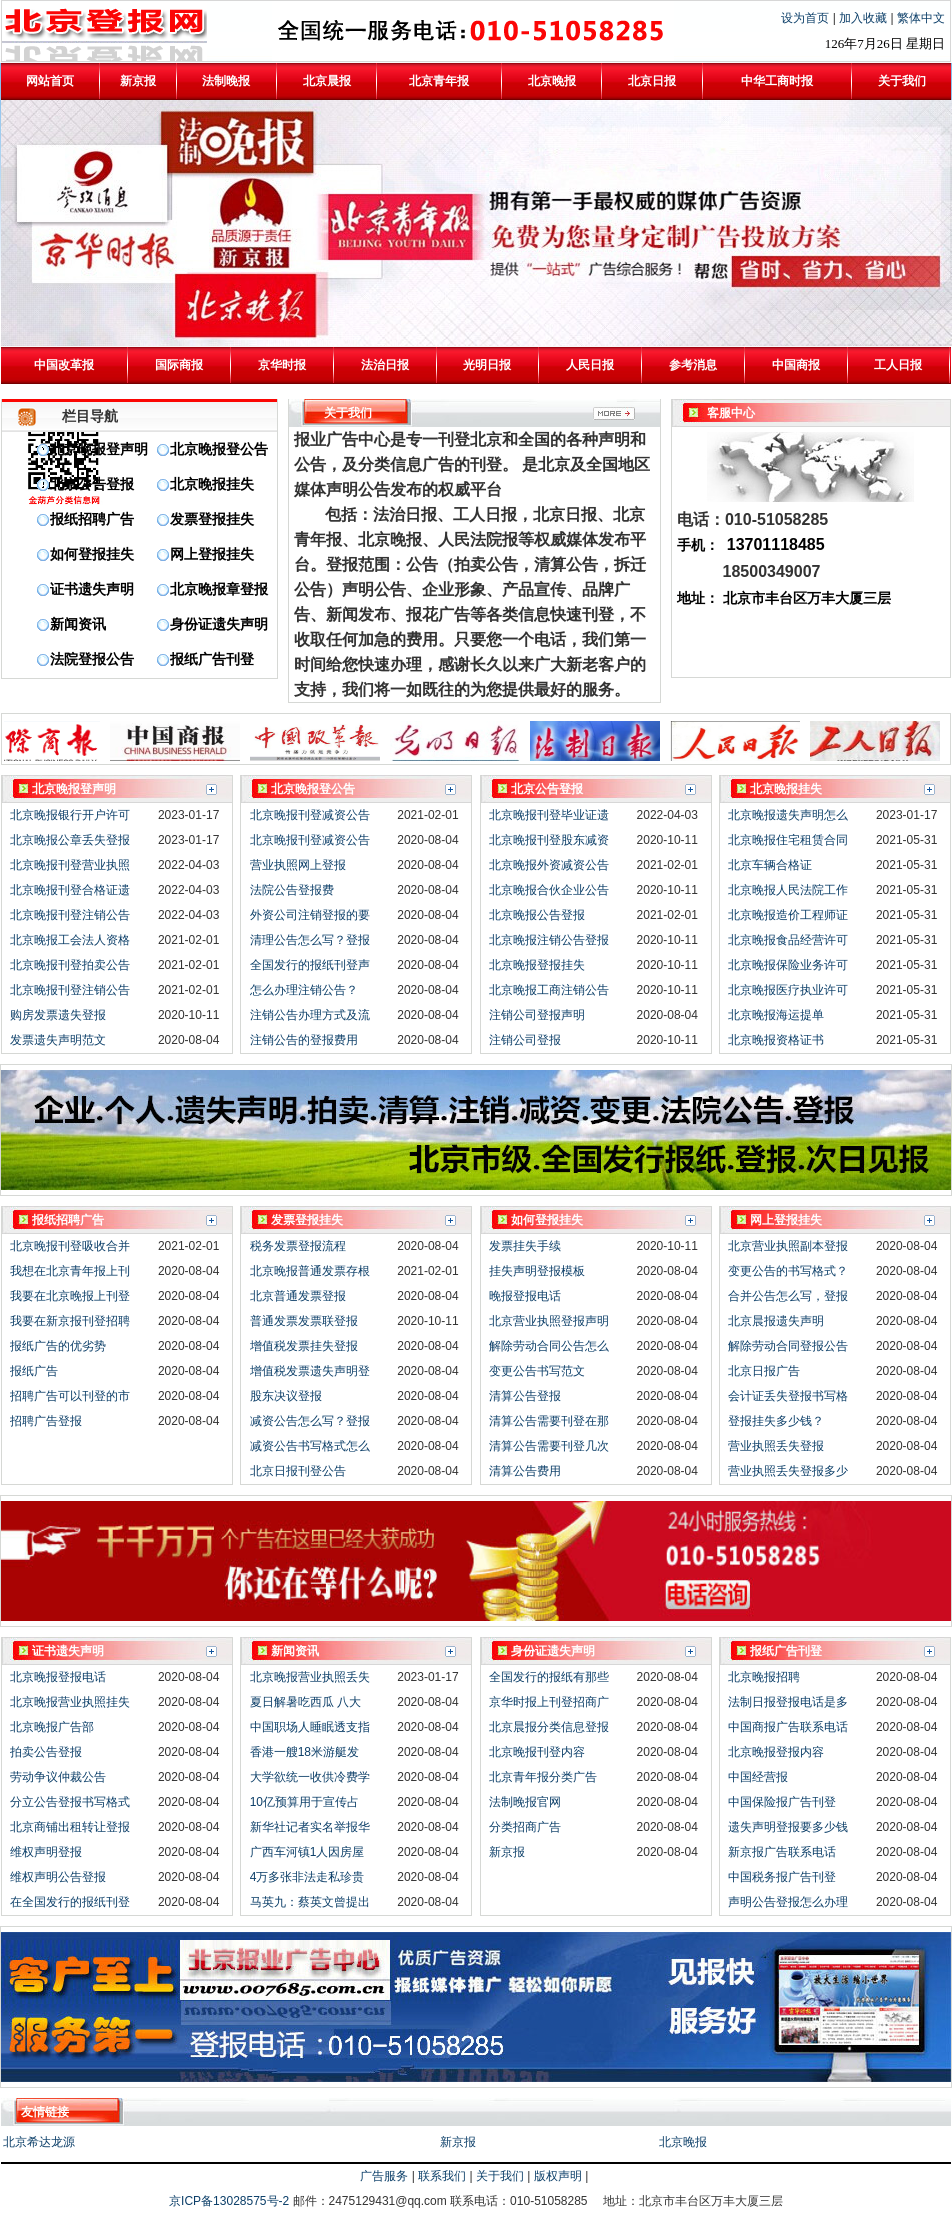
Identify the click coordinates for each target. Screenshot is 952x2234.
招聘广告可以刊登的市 (70, 1396)
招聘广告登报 (46, 1421)
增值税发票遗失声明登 (310, 1371)
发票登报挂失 (212, 519)
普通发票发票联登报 (304, 1321)
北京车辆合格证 (770, 865)
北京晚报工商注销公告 (549, 990)
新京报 (507, 1852)
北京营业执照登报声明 (549, 1321)
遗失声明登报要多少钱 (788, 1827)
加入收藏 (864, 18)
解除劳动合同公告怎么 (549, 1346)
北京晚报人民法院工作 (788, 890)
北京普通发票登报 (298, 1296)
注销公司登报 (525, 1040)
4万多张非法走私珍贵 (307, 1877)
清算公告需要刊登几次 (549, 1446)
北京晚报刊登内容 (537, 1752)
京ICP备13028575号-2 (230, 2201)
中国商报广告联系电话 (788, 1727)
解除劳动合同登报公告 (788, 1346)
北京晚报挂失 (212, 484)
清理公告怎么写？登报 (310, 940)
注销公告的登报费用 (304, 1040)
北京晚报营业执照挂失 (70, 1702)
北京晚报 (683, 2142)
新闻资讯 (78, 624)
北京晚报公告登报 (537, 915)
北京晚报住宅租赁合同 (788, 840)
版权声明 (558, 2176)
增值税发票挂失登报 (304, 1346)
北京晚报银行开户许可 (70, 815)
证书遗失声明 (92, 589)
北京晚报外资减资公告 (549, 865)
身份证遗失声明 (219, 624)
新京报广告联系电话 (782, 1852)
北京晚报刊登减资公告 (310, 815)
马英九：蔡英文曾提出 (310, 1902)
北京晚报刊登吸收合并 (70, 1246)
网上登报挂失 (212, 554)
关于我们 (500, 2176)
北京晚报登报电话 (58, 1677)
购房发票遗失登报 (58, 1015)
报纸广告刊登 (212, 659)
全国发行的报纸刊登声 (310, 965)
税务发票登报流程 (298, 1246)
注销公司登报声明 (537, 1015)
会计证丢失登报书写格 (788, 1396)
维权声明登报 (46, 1852)
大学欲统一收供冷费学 (310, 1777)
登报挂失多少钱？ (776, 1421)
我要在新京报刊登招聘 (70, 1321)
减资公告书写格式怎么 (310, 1446)
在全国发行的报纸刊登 (70, 1902)
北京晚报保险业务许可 (788, 965)
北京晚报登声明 (99, 449)
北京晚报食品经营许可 (788, 940)
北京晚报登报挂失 (537, 965)
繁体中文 (921, 18)
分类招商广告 (525, 1827)
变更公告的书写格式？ (788, 1271)
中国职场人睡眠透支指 (310, 1727)
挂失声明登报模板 (537, 1271)
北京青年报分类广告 (543, 1777)
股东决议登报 (286, 1396)
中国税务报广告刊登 (782, 1877)
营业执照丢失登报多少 (788, 1471)
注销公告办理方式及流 (310, 1015)
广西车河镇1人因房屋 (307, 1852)
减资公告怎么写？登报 (310, 1421)
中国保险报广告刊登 (782, 1802)
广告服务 (384, 2176)
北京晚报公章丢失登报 (70, 840)
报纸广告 (34, 1371)
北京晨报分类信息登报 (549, 1727)
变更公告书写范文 (537, 1371)
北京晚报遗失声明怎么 (788, 815)
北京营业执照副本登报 (788, 1246)
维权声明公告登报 (58, 1877)
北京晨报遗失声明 (776, 1321)
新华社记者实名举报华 (310, 1827)
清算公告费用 (525, 1471)
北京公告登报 (92, 484)
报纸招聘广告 (92, 519)
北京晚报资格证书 (776, 1040)
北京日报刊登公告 (298, 1471)
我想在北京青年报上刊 (70, 1271)
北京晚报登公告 (219, 449)
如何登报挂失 (92, 554)
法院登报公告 (92, 659)
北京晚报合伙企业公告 (549, 890)
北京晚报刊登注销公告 (70, 915)
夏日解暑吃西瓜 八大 (305, 1702)
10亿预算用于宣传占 (304, 1802)
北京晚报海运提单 (776, 1015)
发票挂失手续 (525, 1246)
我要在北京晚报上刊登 (70, 1296)
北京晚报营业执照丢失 (310, 1677)
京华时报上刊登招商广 (549, 1702)
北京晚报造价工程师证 (788, 915)
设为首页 (806, 18)
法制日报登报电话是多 (788, 1702)
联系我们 (442, 2176)
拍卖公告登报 (46, 1752)
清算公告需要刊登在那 (549, 1421)
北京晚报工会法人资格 (70, 940)
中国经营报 (758, 1777)
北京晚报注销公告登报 (549, 940)
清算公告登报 (525, 1396)
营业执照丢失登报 (776, 1446)
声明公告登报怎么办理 (788, 1902)
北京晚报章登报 (219, 589)
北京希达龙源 (39, 2142)
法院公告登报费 (292, 890)
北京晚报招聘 (764, 1677)
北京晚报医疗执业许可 (788, 990)
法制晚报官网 (525, 1802)
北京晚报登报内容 (776, 1752)
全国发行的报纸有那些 (549, 1677)
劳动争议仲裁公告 (58, 1777)
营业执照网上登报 (298, 865)
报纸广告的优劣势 (58, 1346)
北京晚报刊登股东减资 (549, 840)
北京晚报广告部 (52, 1727)
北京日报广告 (764, 1371)
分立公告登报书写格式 (70, 1802)
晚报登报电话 (525, 1296)
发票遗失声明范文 (58, 1040)
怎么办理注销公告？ (304, 990)
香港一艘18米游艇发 (304, 1752)
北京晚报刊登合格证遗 (70, 890)
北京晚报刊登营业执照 (70, 865)
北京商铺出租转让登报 (70, 1827)
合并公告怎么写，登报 (788, 1296)
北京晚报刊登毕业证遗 (549, 815)
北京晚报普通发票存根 (310, 1271)
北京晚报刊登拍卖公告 (70, 965)
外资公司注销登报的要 (310, 915)
